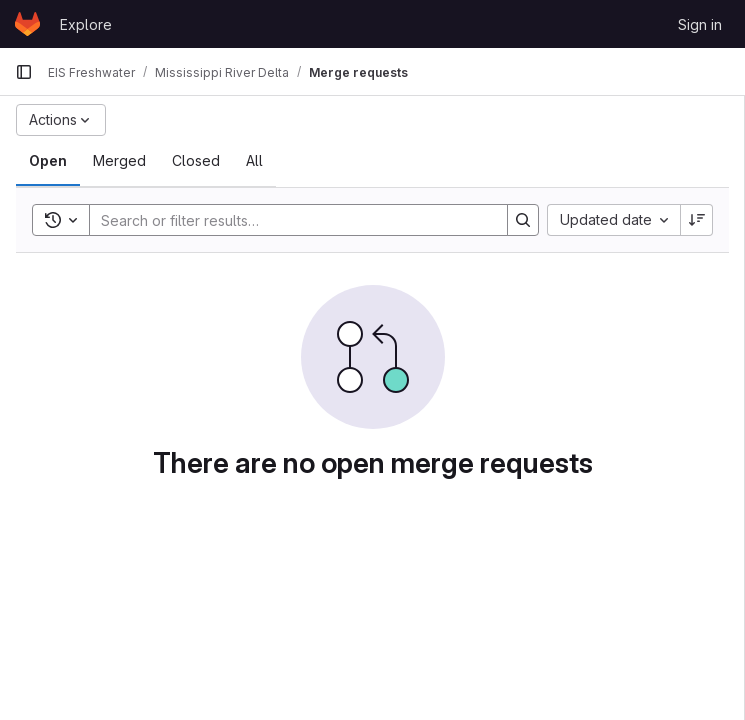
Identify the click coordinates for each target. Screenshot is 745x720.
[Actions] (61, 120)
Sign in (700, 24)
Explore (86, 24)
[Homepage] (27, 24)
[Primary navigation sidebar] (24, 72)
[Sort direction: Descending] (697, 220)
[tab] (48, 161)
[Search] (288, 220)
